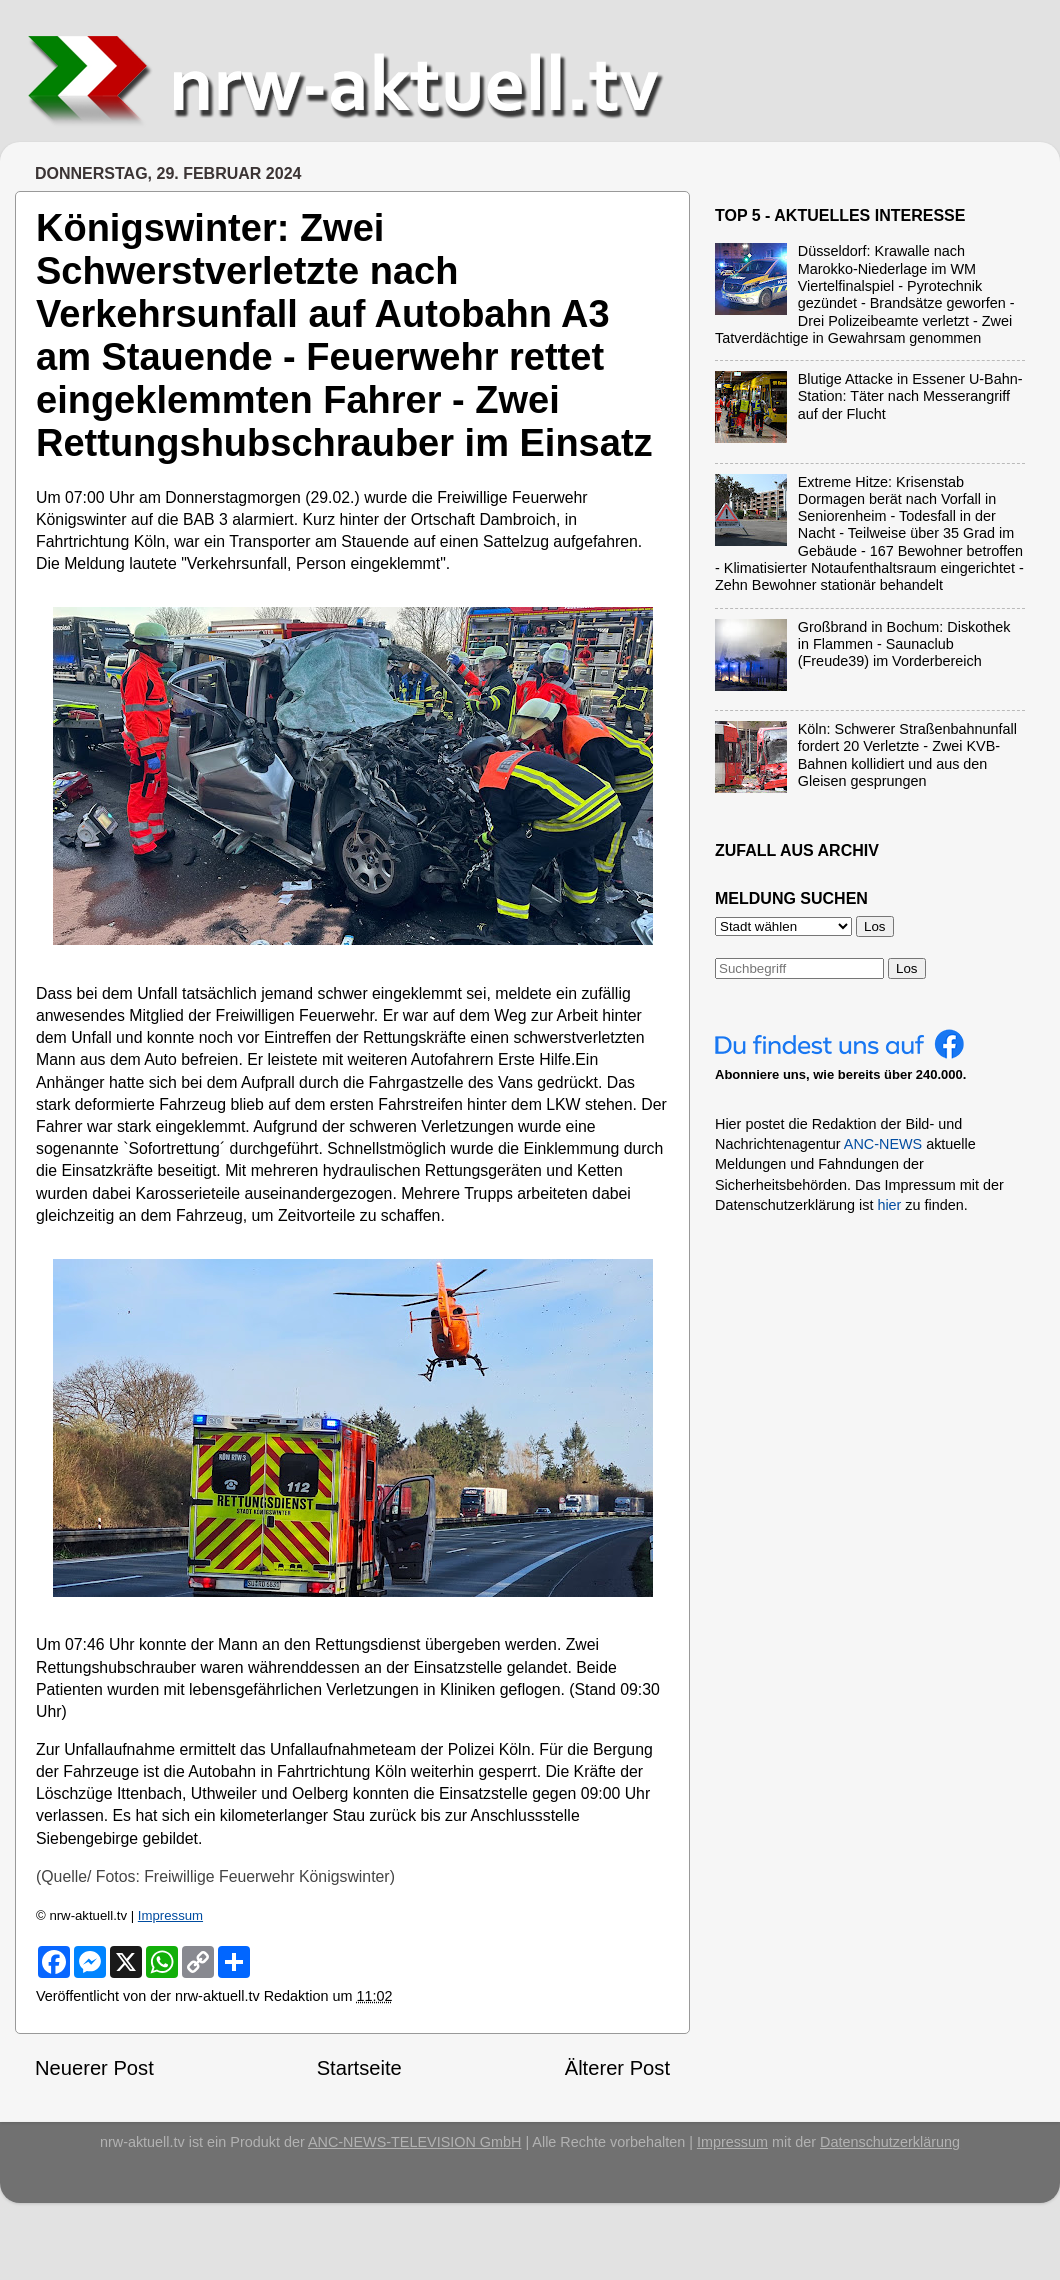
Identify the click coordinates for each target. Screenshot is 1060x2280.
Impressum (170, 1915)
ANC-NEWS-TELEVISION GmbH (415, 2142)
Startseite (359, 2068)
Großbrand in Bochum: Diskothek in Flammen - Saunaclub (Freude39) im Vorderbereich (904, 644)
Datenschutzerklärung (890, 2142)
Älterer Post (617, 2068)
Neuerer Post (94, 2068)
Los (907, 968)
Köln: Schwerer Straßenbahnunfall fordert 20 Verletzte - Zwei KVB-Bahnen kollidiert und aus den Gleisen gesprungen (907, 755)
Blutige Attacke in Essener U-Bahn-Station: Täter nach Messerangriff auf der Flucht (910, 396)
